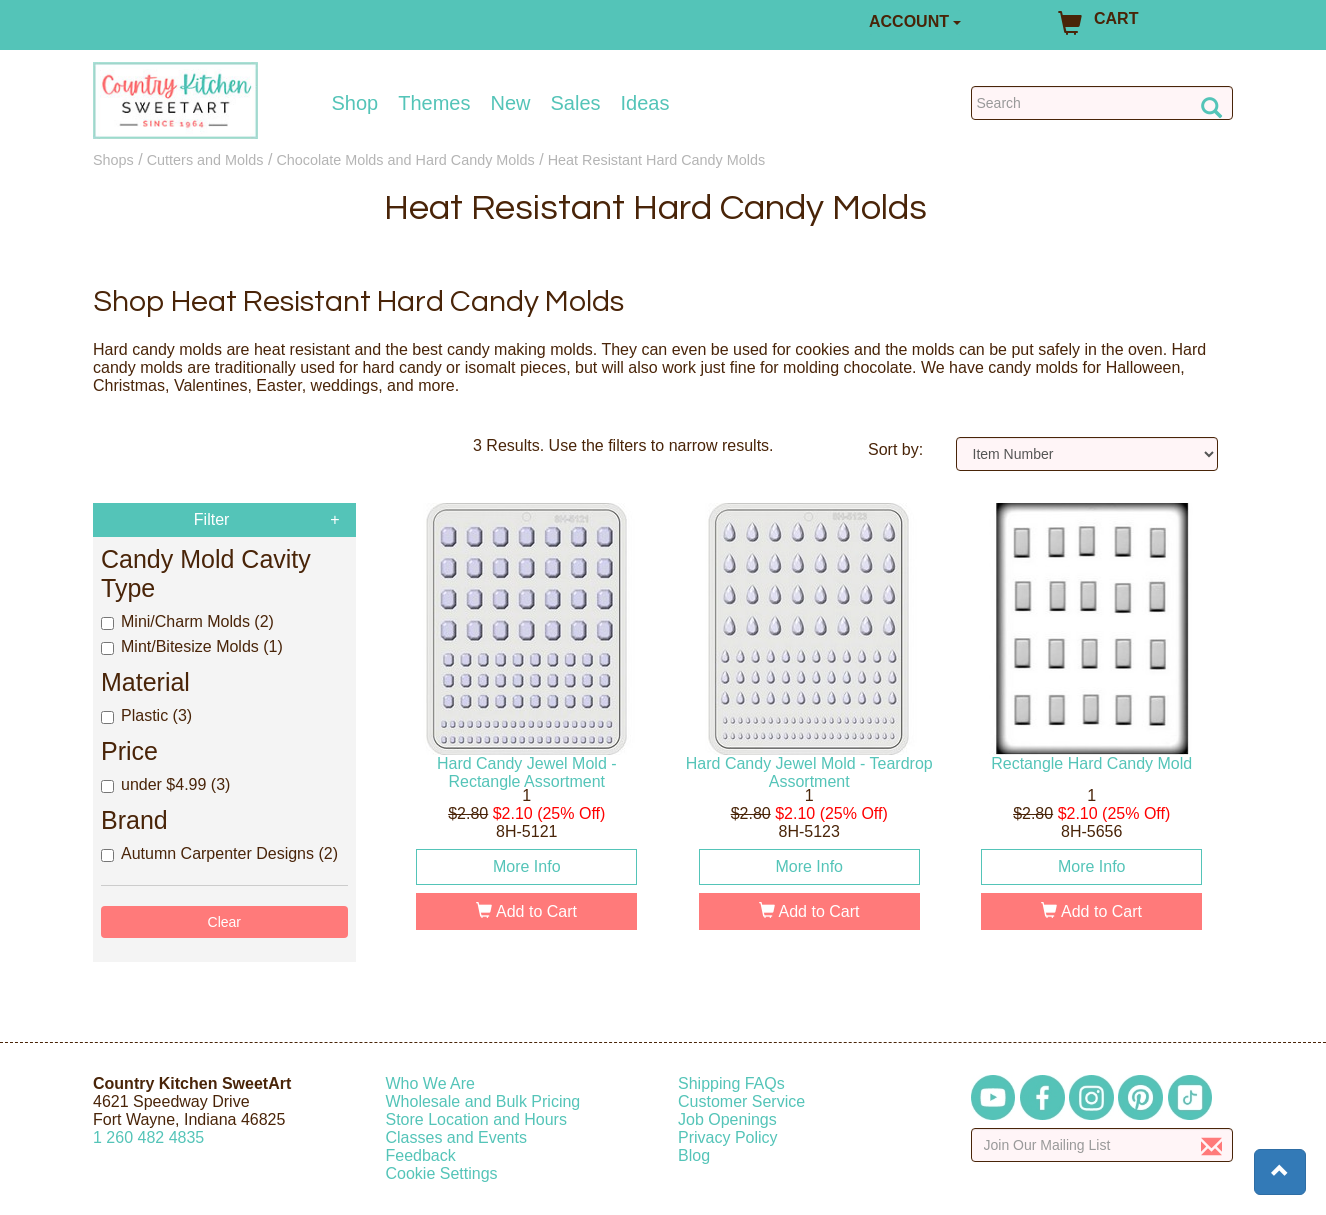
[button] (1280, 1172)
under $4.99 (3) (165, 784)
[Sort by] (1087, 454)
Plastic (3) (146, 715)
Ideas (645, 103)
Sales (576, 103)
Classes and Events (456, 1137)
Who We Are (431, 1083)
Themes (434, 103)
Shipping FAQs (731, 1083)
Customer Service (741, 1101)
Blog (694, 1155)
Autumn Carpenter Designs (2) (219, 853)
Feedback (421, 1155)
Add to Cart (526, 911)
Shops (113, 160)
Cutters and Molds (205, 160)
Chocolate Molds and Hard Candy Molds (405, 160)
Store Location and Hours (476, 1119)
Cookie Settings (442, 1173)
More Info (527, 866)
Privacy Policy (728, 1137)
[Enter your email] (1102, 1145)
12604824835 (148, 1137)
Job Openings (727, 1119)
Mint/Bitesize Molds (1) (192, 646)
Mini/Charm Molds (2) (187, 621)
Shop (355, 103)
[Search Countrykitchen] (1102, 103)
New (510, 103)
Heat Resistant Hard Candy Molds (657, 160)
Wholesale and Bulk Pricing (483, 1101)
